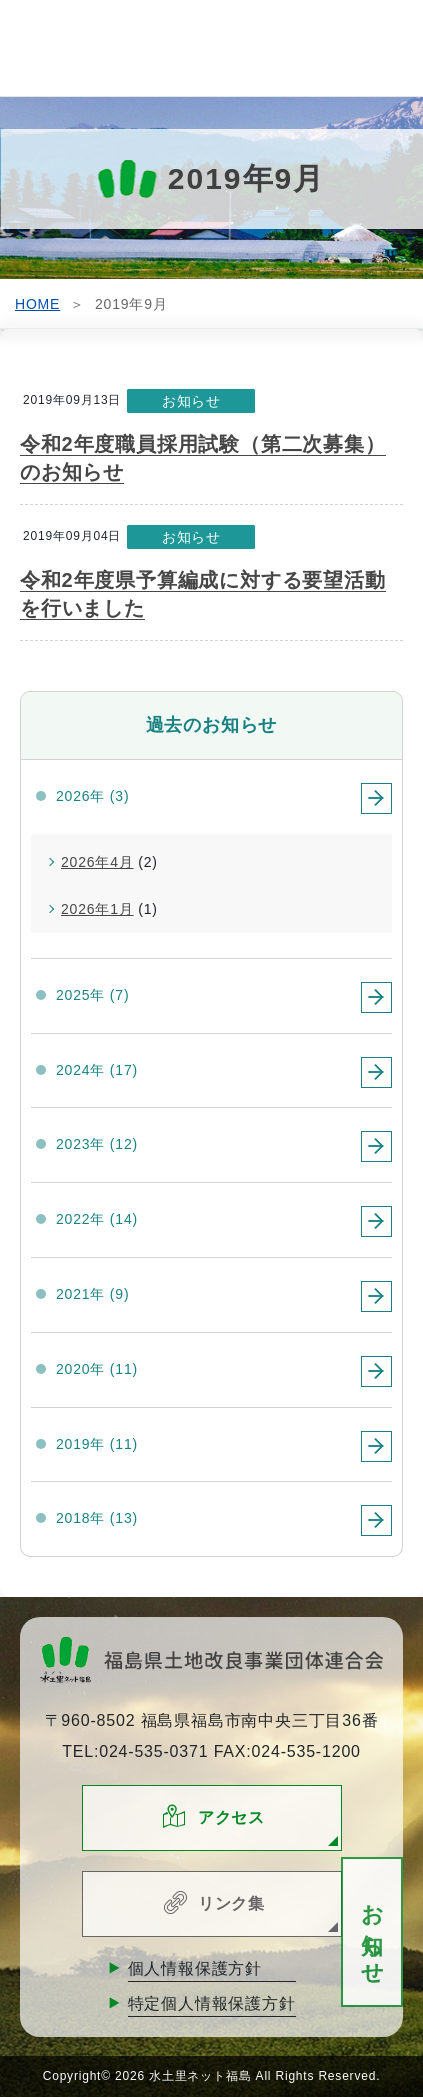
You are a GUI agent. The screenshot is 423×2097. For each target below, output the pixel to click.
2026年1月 (97, 909)
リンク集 (231, 1903)
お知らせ (372, 1932)
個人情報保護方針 (195, 1968)
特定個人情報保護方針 (212, 2003)
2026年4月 (97, 862)
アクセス (231, 1817)
